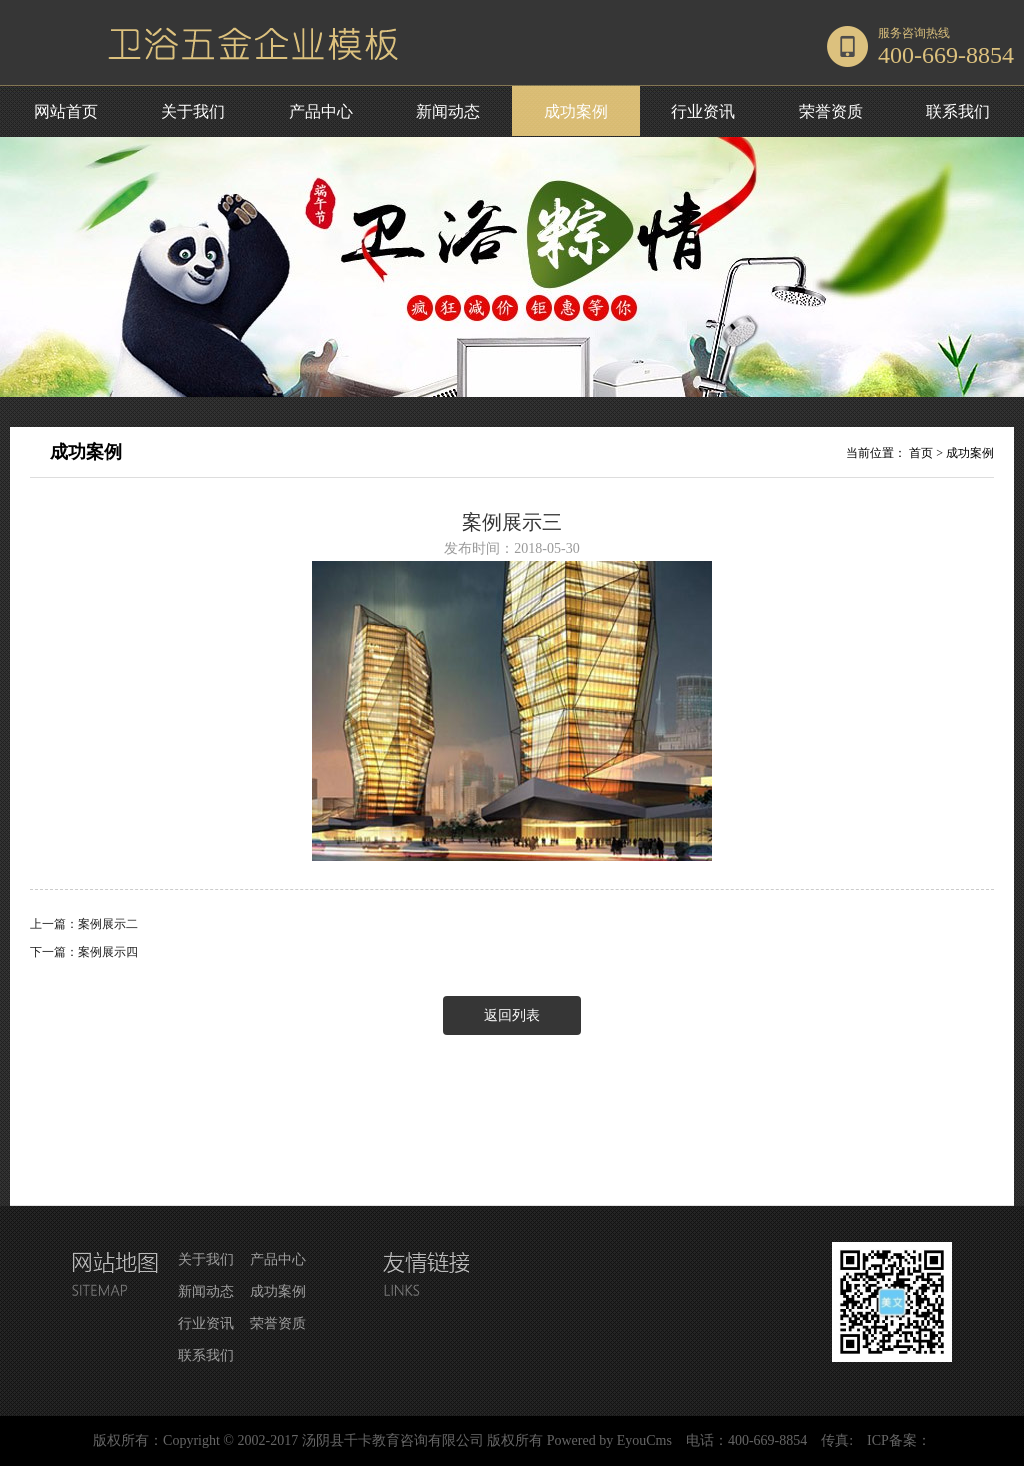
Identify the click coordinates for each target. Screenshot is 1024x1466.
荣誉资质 (831, 111)
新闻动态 (448, 111)
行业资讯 (703, 111)
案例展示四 (108, 952)
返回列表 (512, 1015)
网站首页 (66, 111)
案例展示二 (108, 924)
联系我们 (958, 111)
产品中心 (321, 111)
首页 (921, 453)
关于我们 (193, 111)
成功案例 (576, 111)
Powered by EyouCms (607, 1440)
